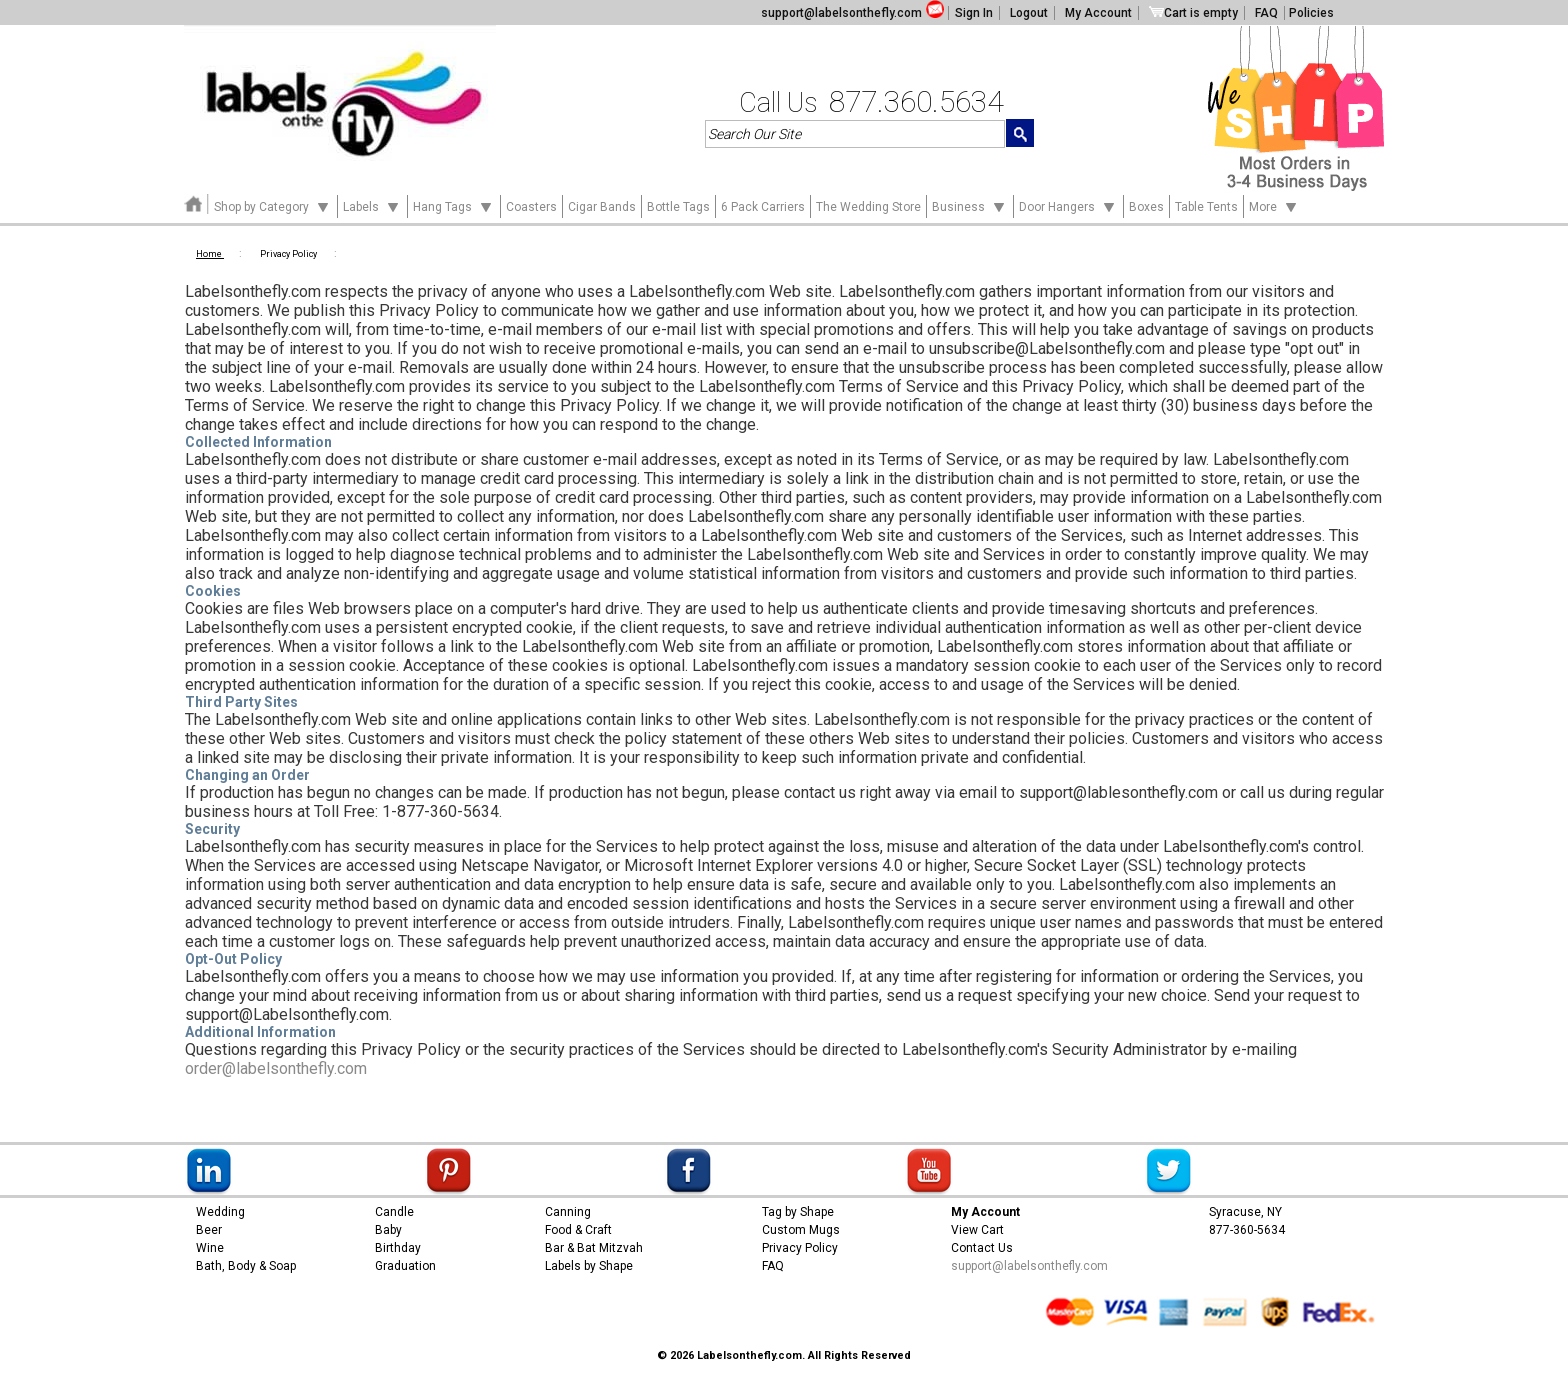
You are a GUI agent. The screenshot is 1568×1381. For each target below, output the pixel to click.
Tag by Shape (798, 1212)
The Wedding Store (868, 207)
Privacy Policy (800, 1248)
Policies (1311, 13)
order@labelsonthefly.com (276, 1068)
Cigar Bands (602, 207)
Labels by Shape (589, 1266)
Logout (1029, 13)
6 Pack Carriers (763, 207)
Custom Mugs (801, 1230)
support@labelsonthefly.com (841, 13)
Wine (210, 1248)
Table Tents (1206, 207)
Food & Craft (578, 1230)
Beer (209, 1230)
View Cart (977, 1230)
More (1274, 206)
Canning (568, 1212)
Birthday (398, 1248)
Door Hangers (1068, 206)
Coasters (531, 207)
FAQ (1266, 13)
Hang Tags (454, 206)
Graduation (405, 1266)
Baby (388, 1230)
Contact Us (982, 1248)
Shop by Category (273, 206)
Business (970, 206)
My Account (1098, 13)
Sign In (974, 13)
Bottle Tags (678, 207)
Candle (394, 1212)
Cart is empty (1193, 13)
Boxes (1146, 207)
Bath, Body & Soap (246, 1266)
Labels (372, 206)
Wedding (220, 1212)
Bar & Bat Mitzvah (594, 1248)
